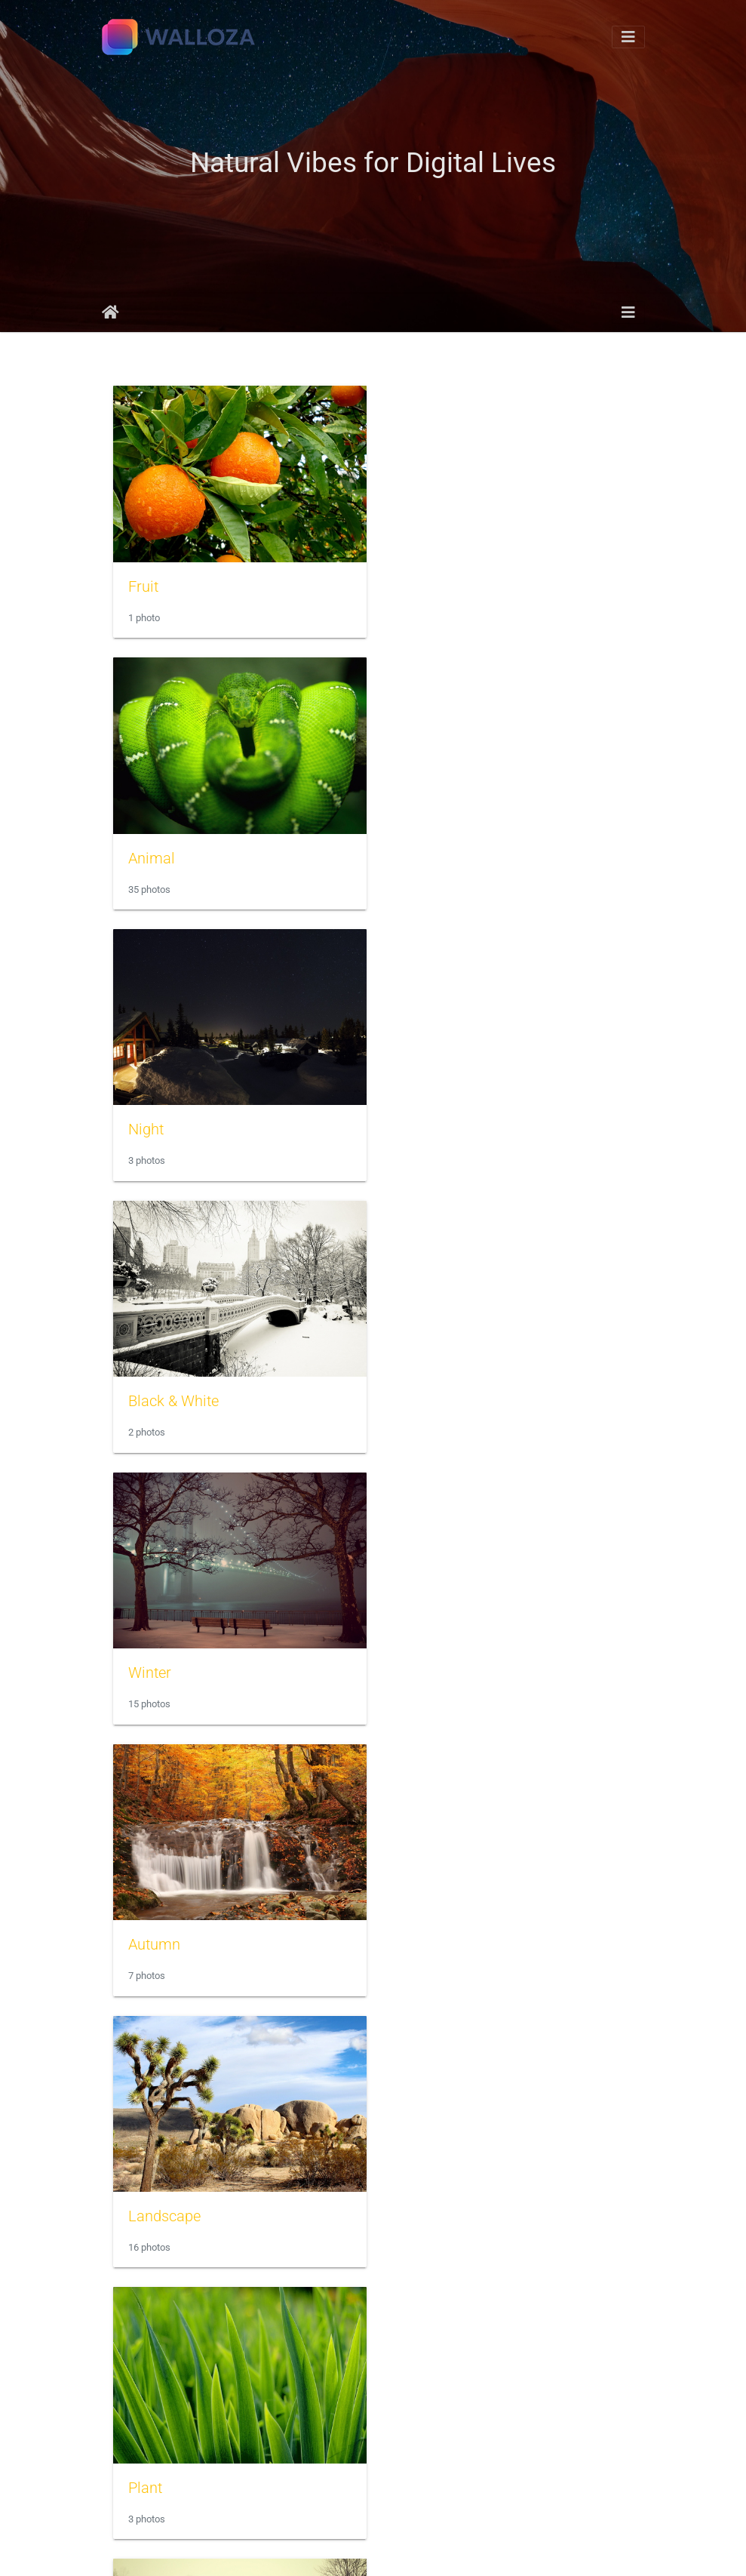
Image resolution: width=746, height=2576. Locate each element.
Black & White (445, 851)
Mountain (159, 2459)
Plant (417, 1387)
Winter (149, 1118)
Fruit (143, 583)
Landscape (164, 1386)
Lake (415, 1655)
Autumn (426, 1118)
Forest (420, 2459)
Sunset (150, 2191)
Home (110, 312)
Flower (150, 1923)
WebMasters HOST (549, 2550)
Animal (423, 583)
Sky (412, 1923)
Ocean (421, 2191)
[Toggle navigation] (628, 37)
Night (146, 851)
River (145, 1655)
